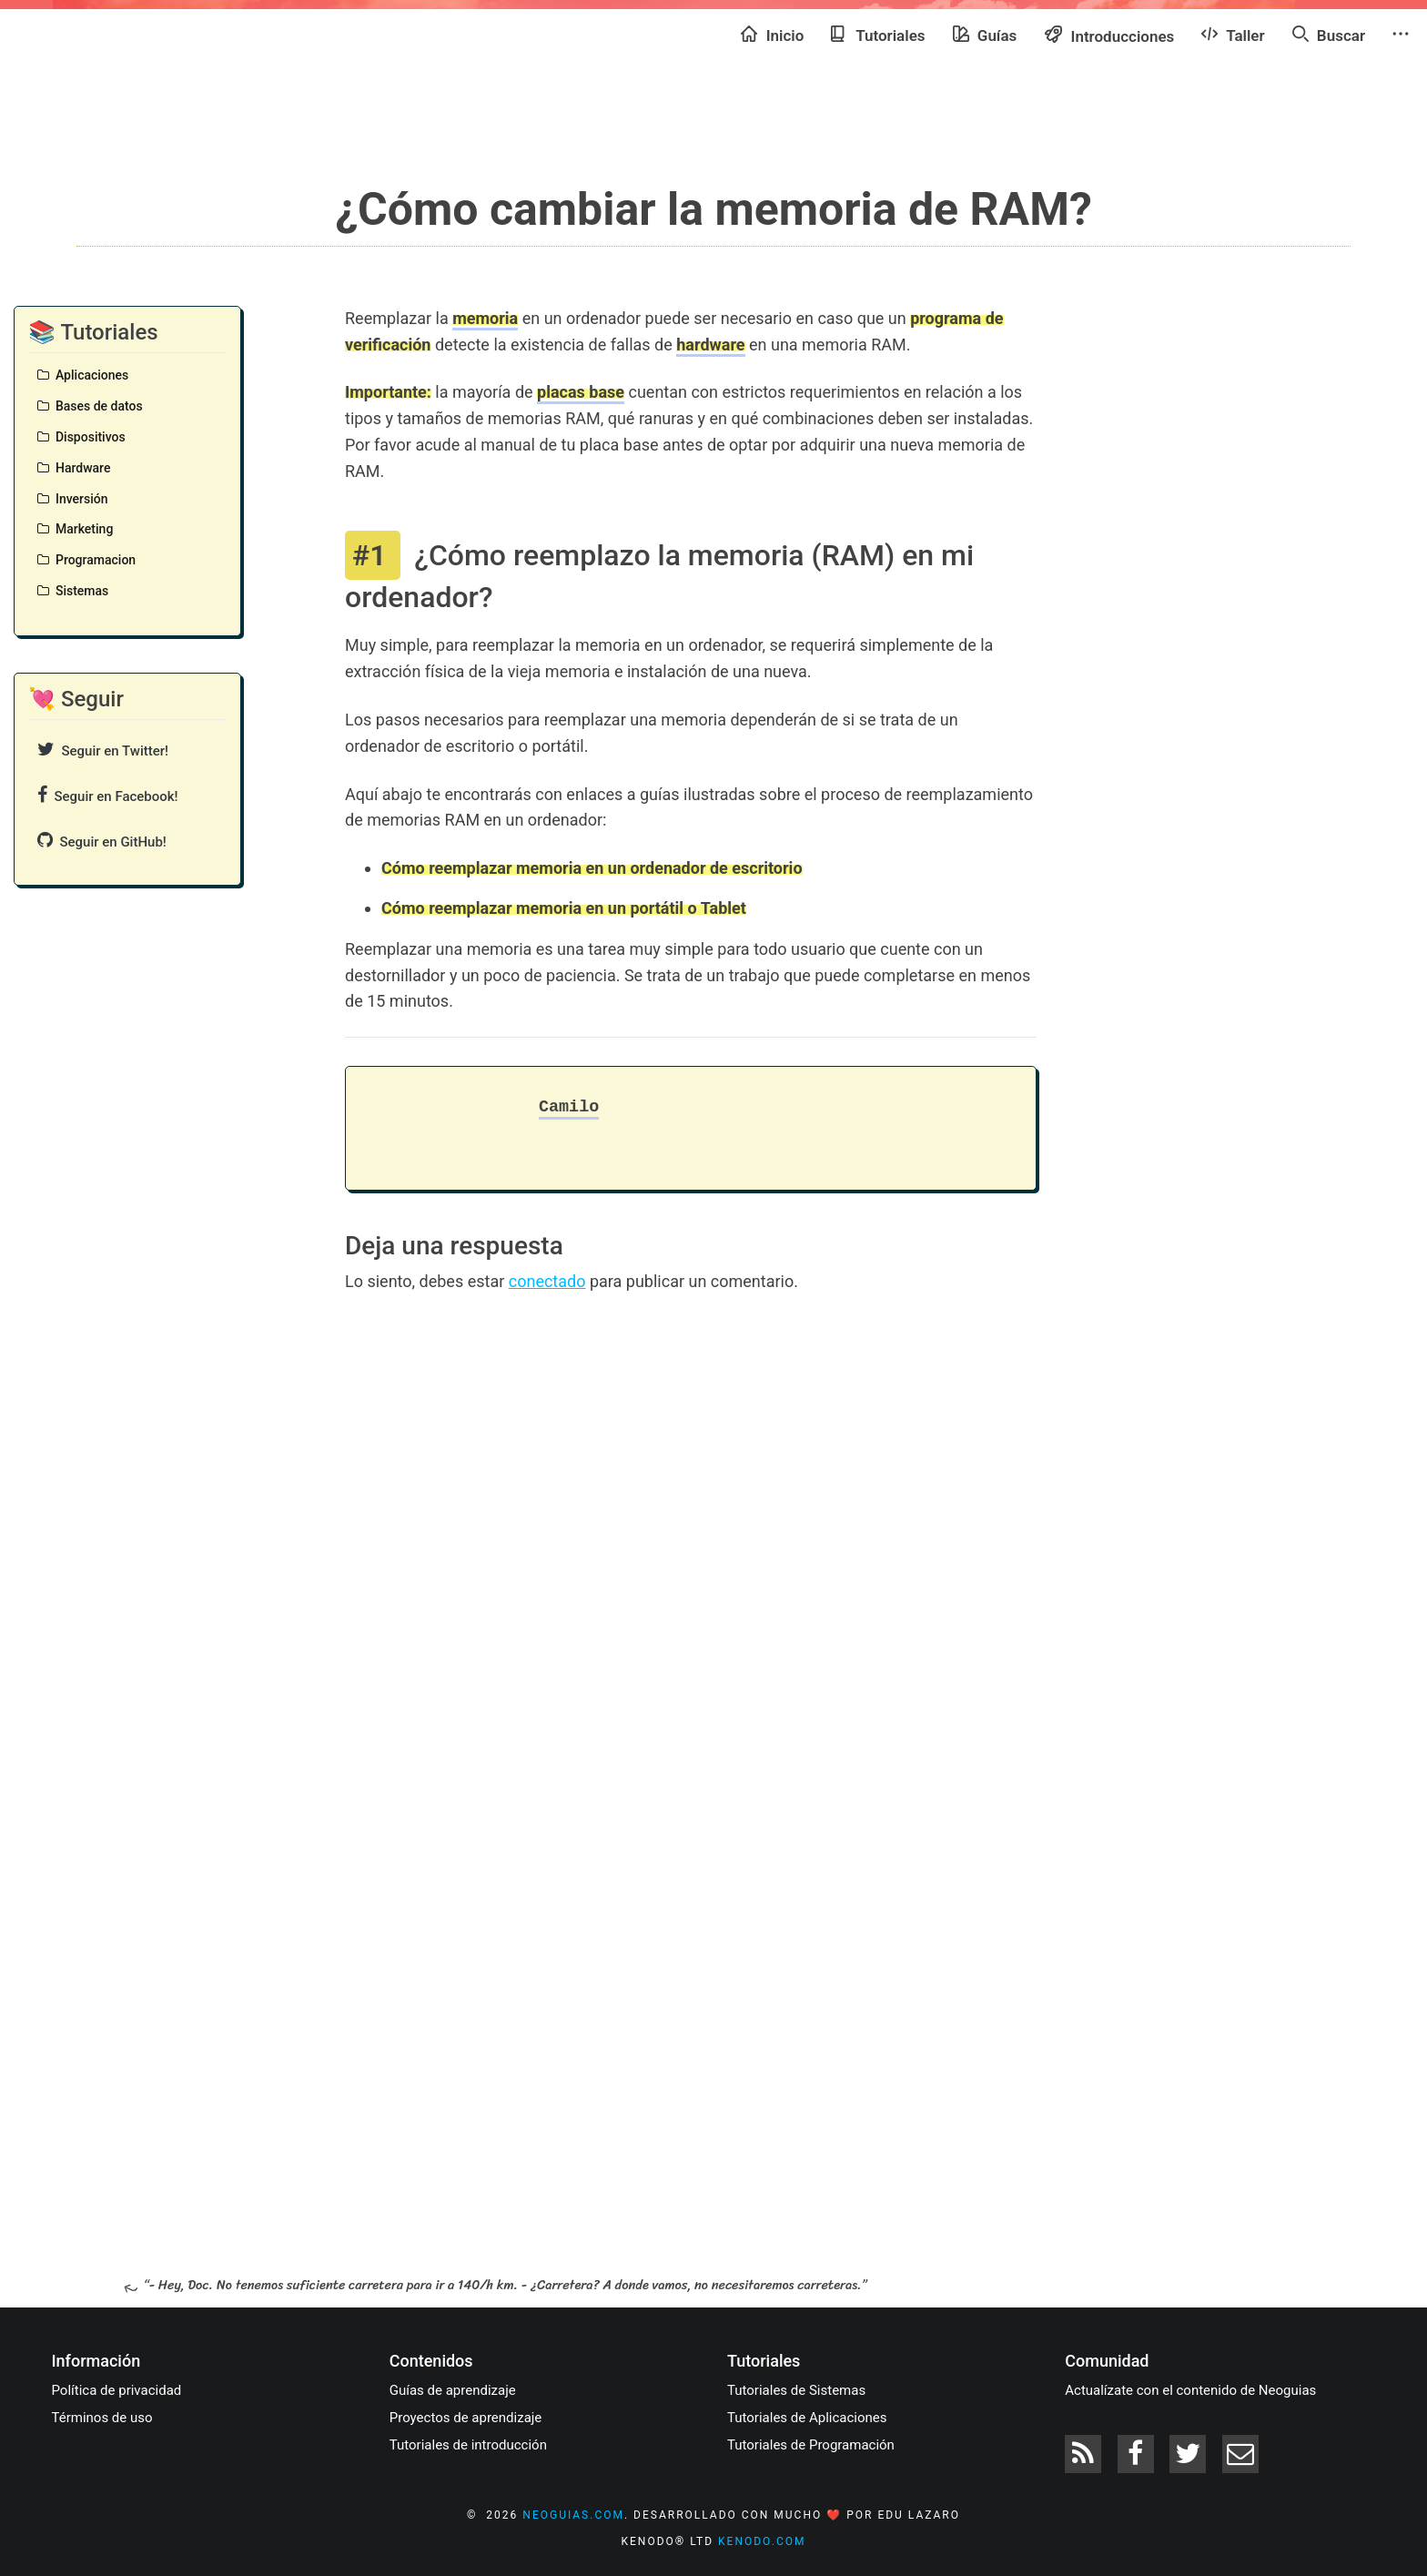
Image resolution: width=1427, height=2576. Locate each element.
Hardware (73, 468)
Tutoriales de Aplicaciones (806, 2417)
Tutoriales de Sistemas (796, 2390)
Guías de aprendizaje (453, 2390)
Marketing (75, 529)
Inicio (772, 35)
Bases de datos (90, 406)
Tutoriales (878, 35)
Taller (1232, 35)
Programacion (86, 560)
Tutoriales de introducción (468, 2445)
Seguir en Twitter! (102, 749)
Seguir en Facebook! (107, 795)
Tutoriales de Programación (811, 2445)
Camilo (569, 1107)
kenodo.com (761, 2541)
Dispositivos (81, 437)
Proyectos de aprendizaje (466, 2417)
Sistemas (72, 590)
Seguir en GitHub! (102, 840)
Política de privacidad (117, 2390)
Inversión (72, 499)
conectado (547, 1281)
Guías (985, 35)
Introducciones (1109, 35)
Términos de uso (102, 2417)
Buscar (1328, 35)
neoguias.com (573, 2515)
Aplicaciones (82, 375)
